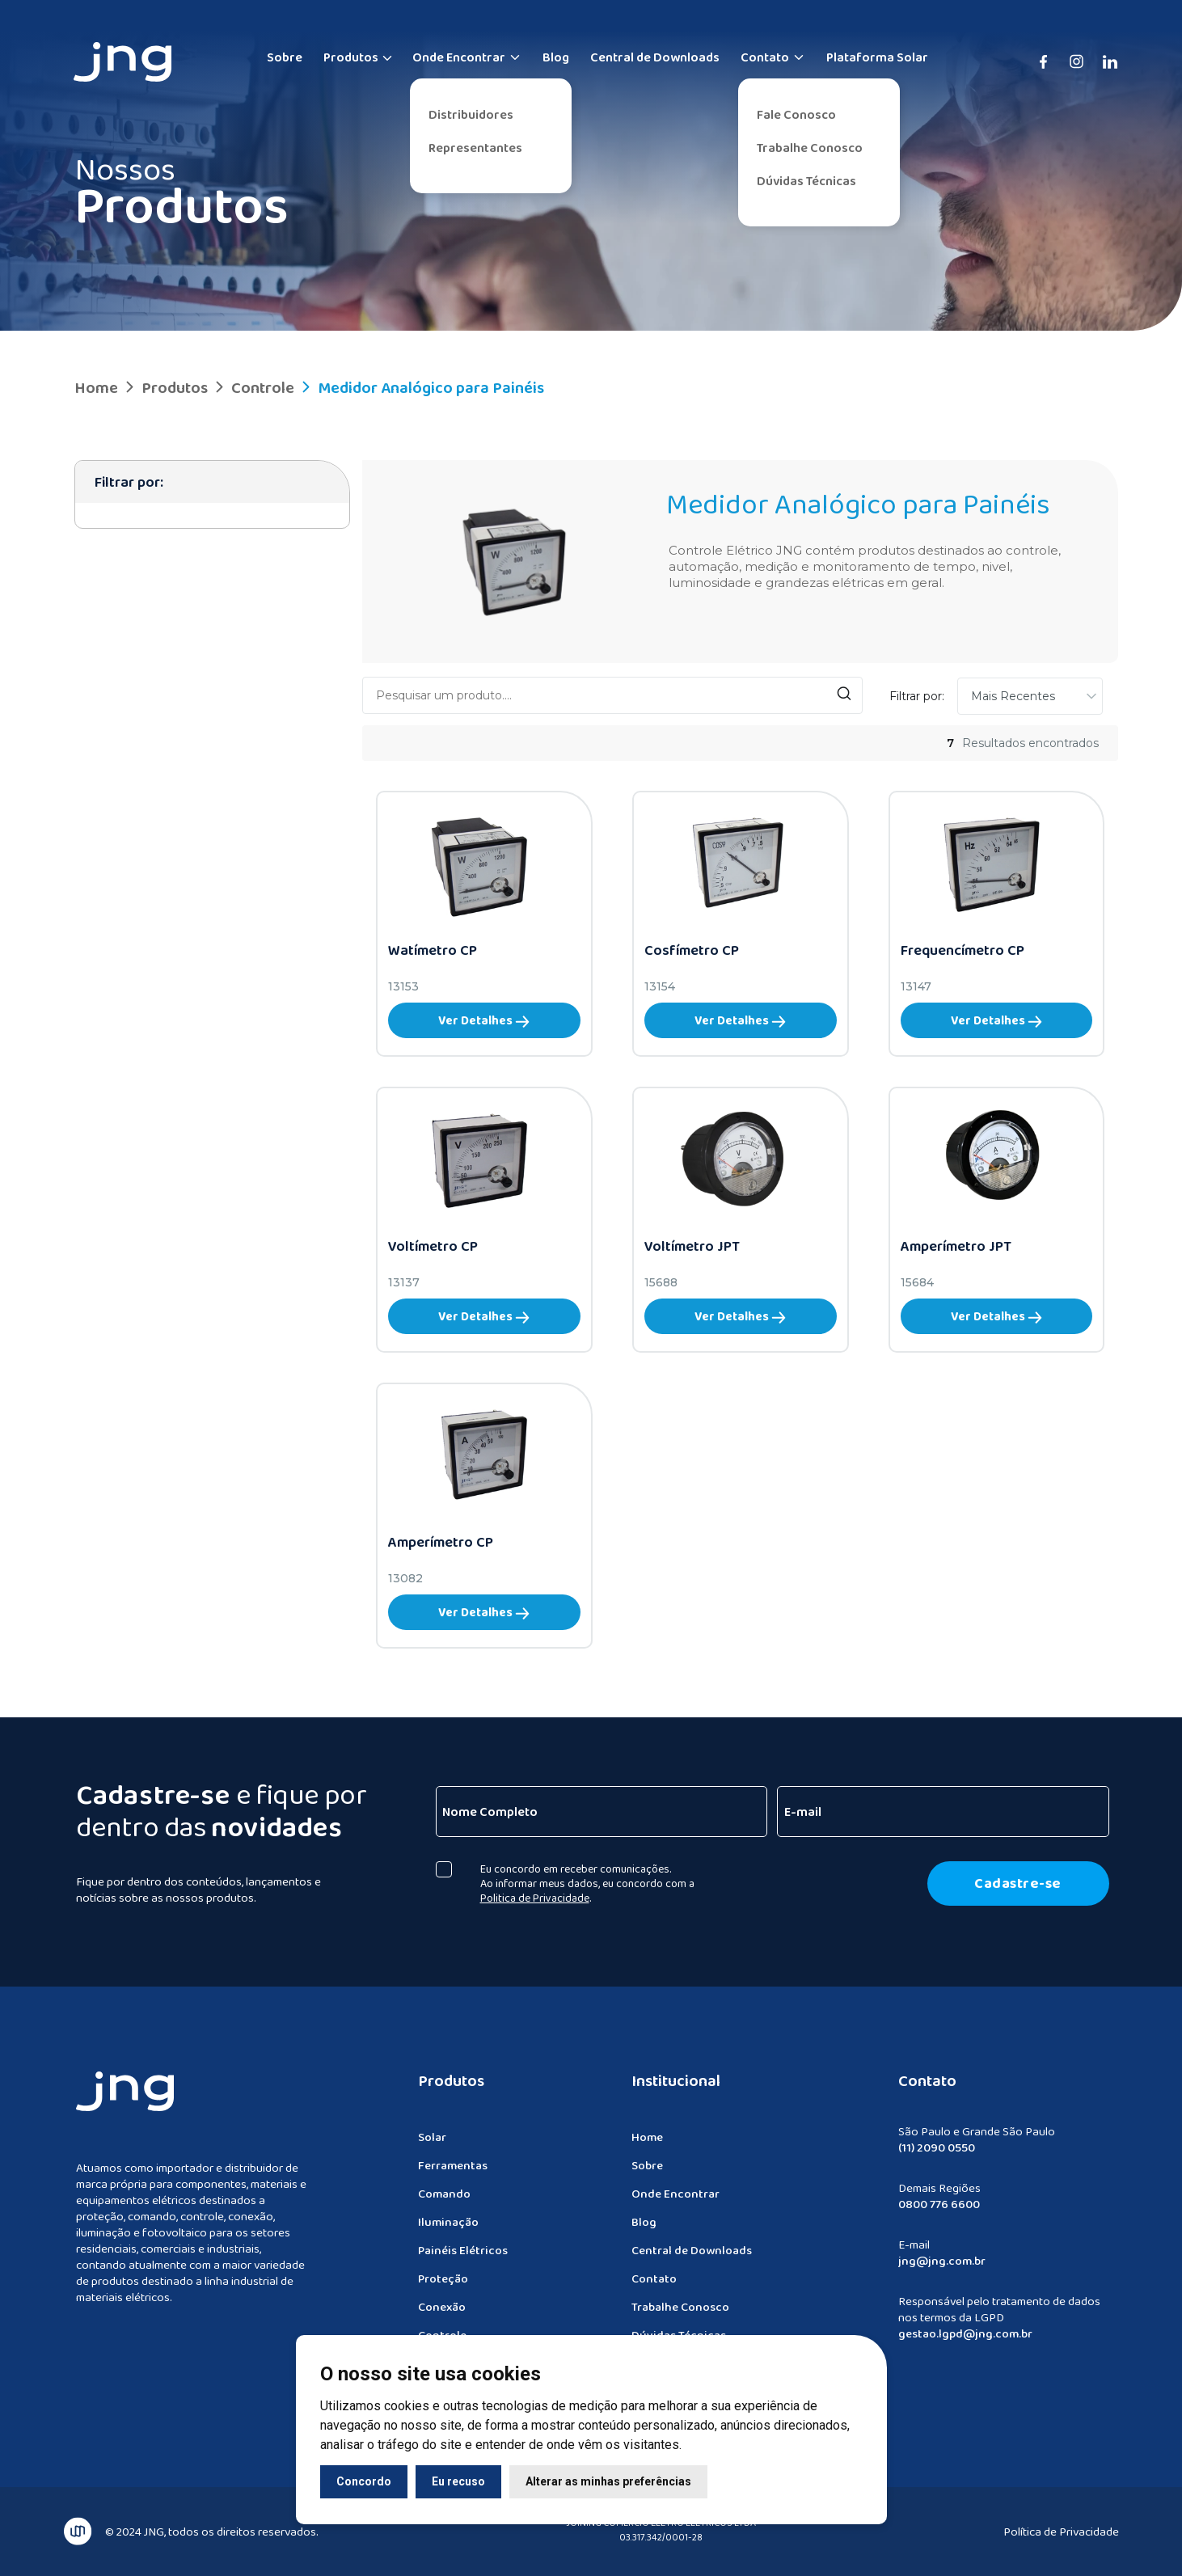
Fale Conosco (796, 114)
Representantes (475, 147)
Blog (555, 57)
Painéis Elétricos (463, 2257)
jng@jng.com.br (942, 2267)
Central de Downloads (655, 57)
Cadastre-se (1025, 1883)
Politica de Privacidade (541, 1897)
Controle (252, 387)
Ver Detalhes (484, 1020)
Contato (773, 57)
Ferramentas (453, 2172)
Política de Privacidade (1061, 2525)
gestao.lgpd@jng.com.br (965, 2340)
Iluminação (448, 2228)
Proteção (443, 2285)
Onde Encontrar (466, 57)
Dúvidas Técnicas (806, 180)
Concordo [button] (363, 2481)
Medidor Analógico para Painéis (421, 387)
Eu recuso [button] (458, 2481)
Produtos (350, 57)
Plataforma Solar (877, 57)
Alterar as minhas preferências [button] (608, 2481)
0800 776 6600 (939, 2210)
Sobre (284, 57)
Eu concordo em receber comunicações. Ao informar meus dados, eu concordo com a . (594, 1883)
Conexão (442, 2313)
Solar (432, 2143)
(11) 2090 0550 (936, 2154)
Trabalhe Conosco (810, 147)
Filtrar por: (916, 696)
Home (96, 387)
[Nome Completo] (608, 1811)
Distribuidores (470, 114)
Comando (444, 2200)
